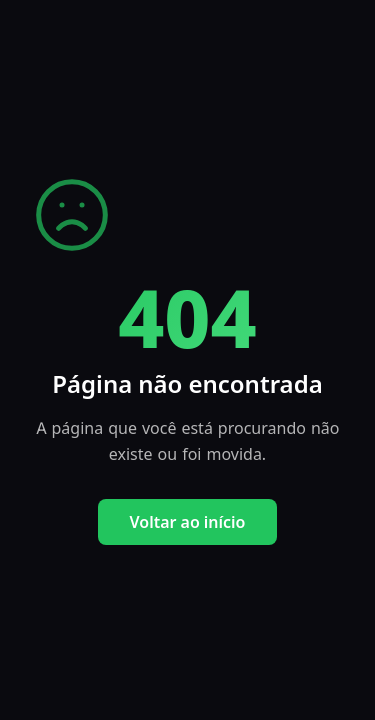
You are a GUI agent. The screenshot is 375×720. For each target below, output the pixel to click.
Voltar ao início (188, 522)
